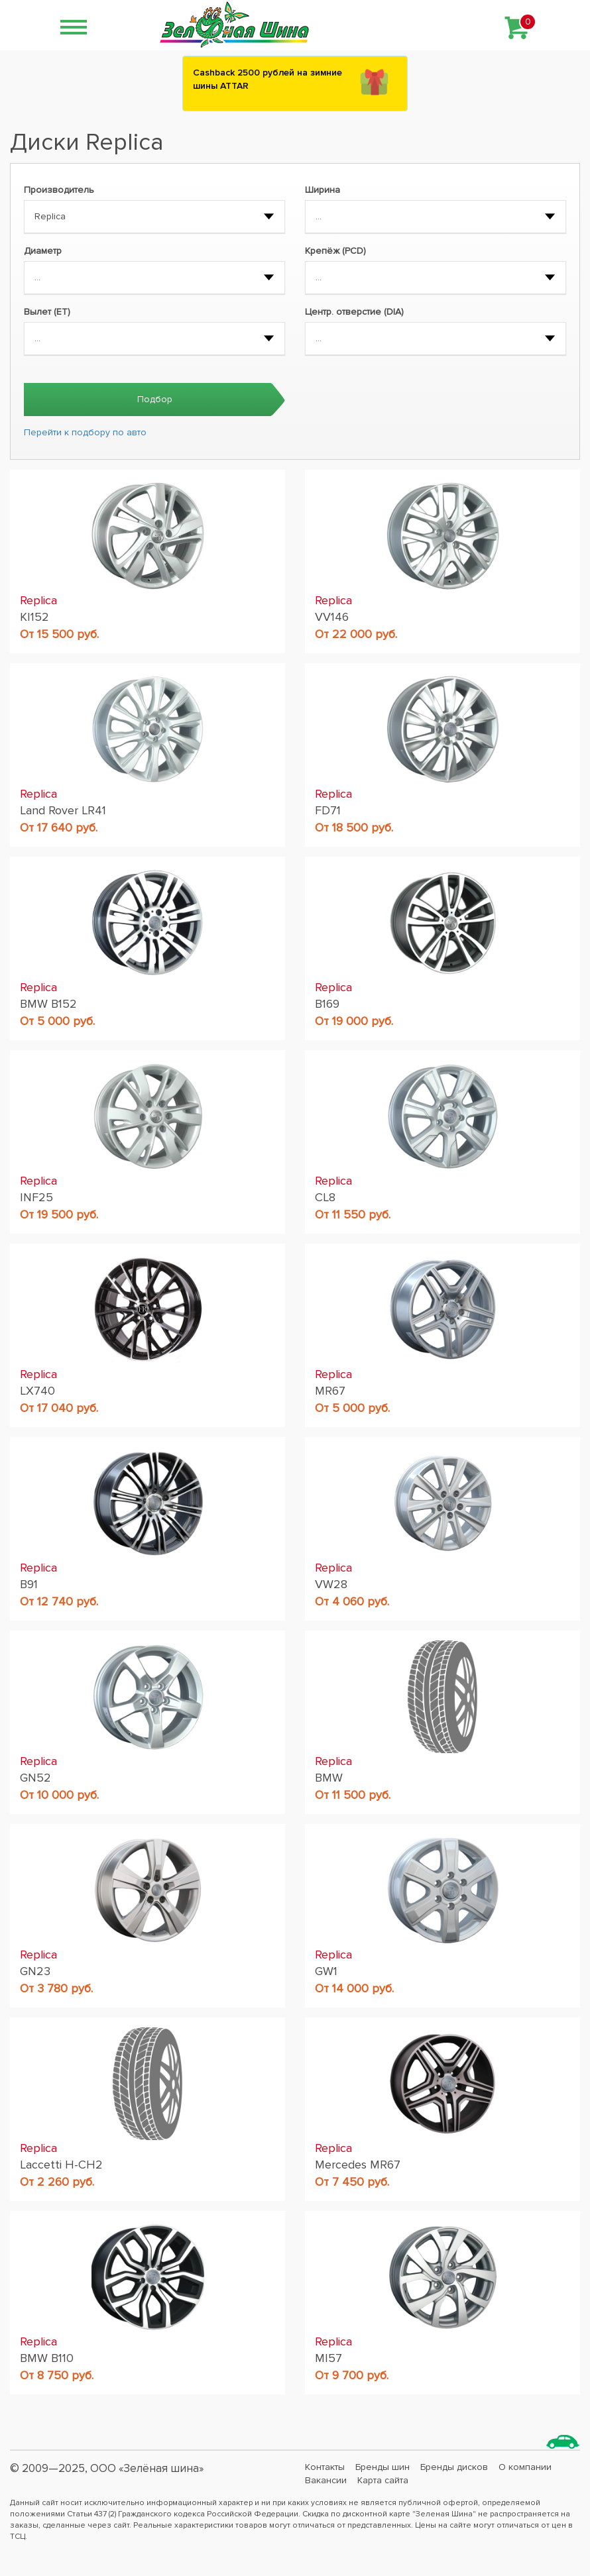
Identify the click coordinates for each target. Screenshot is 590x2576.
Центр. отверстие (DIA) (354, 311)
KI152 (34, 617)
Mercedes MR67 (357, 2164)
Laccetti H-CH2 (61, 2164)
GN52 (35, 1777)
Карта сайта (382, 2480)
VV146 (332, 617)
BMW (329, 1777)
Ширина (322, 189)
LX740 (37, 1390)
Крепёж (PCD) (335, 250)
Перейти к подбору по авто (85, 432)
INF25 (36, 1197)
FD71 (328, 810)
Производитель (59, 189)
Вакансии (326, 2480)
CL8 (325, 1197)
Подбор (154, 399)
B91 (29, 1584)
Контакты (325, 2467)
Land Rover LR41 (63, 810)
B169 (327, 1003)
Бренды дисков (454, 2467)
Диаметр (43, 250)
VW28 (331, 1584)
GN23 (35, 1971)
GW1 (326, 1971)
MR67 (330, 1390)
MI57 (328, 2358)
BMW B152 (48, 1003)
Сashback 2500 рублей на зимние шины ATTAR (267, 79)
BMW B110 (47, 2358)
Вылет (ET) (47, 311)
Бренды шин (382, 2467)
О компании (525, 2467)
